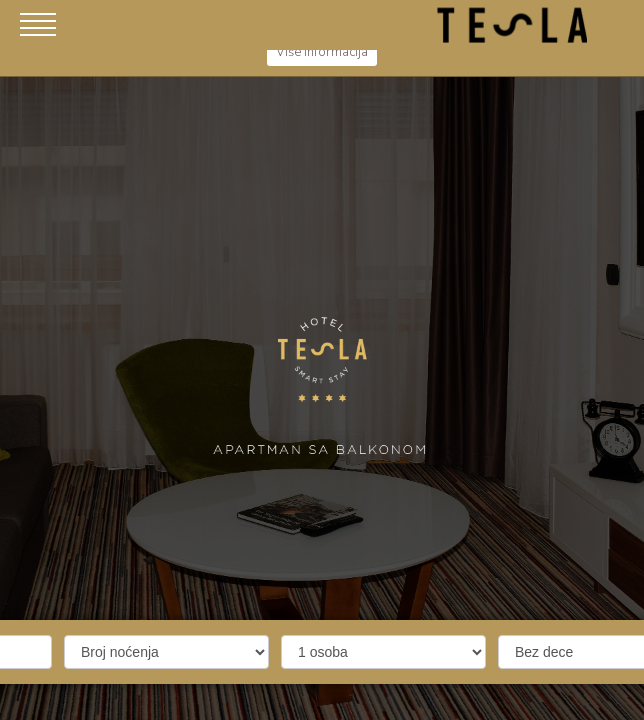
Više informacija (322, 52)
